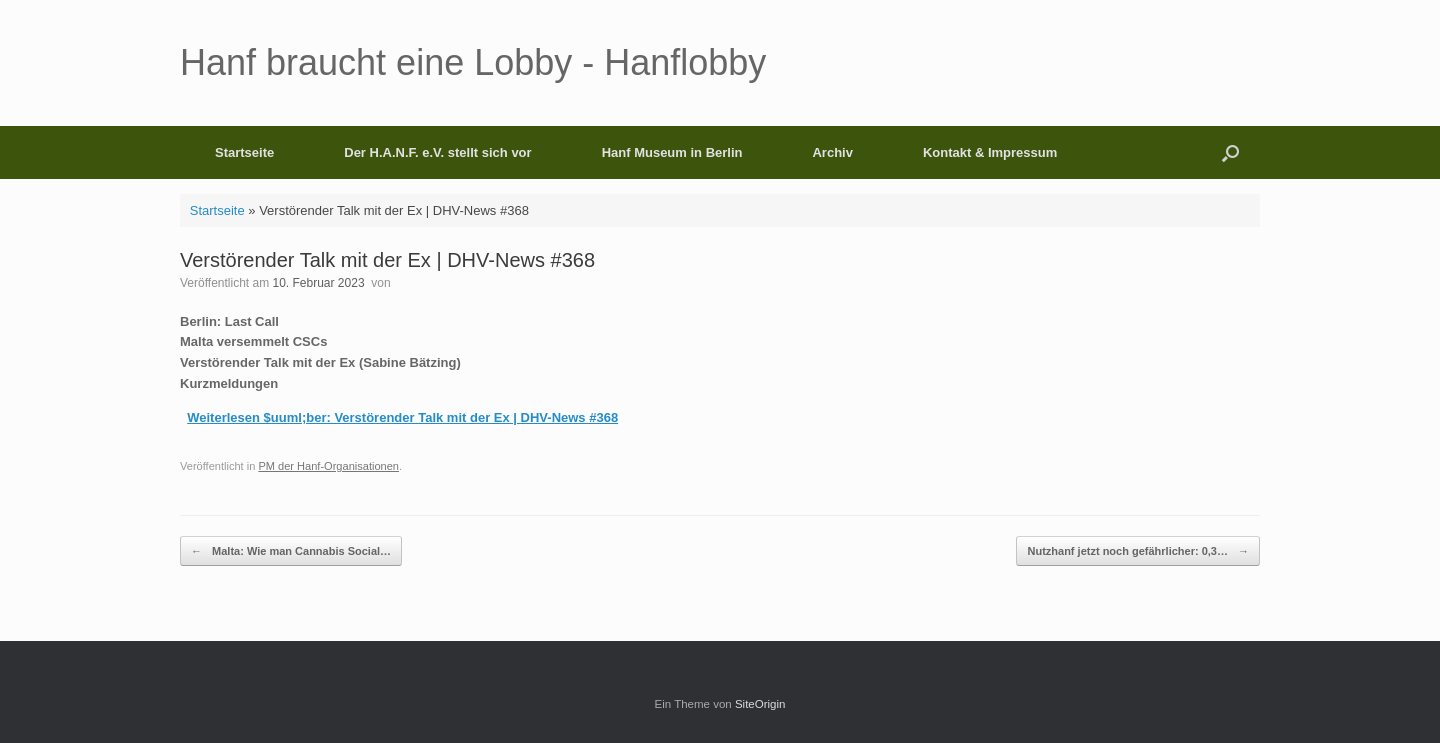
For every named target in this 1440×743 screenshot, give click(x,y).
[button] (1230, 152)
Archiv (832, 152)
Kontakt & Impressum (990, 152)
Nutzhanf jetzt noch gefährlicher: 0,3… (1138, 551)
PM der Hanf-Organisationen (328, 466)
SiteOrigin (760, 704)
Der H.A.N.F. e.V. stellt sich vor (437, 152)
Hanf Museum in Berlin (672, 152)
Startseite (244, 152)
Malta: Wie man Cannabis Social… (291, 551)
